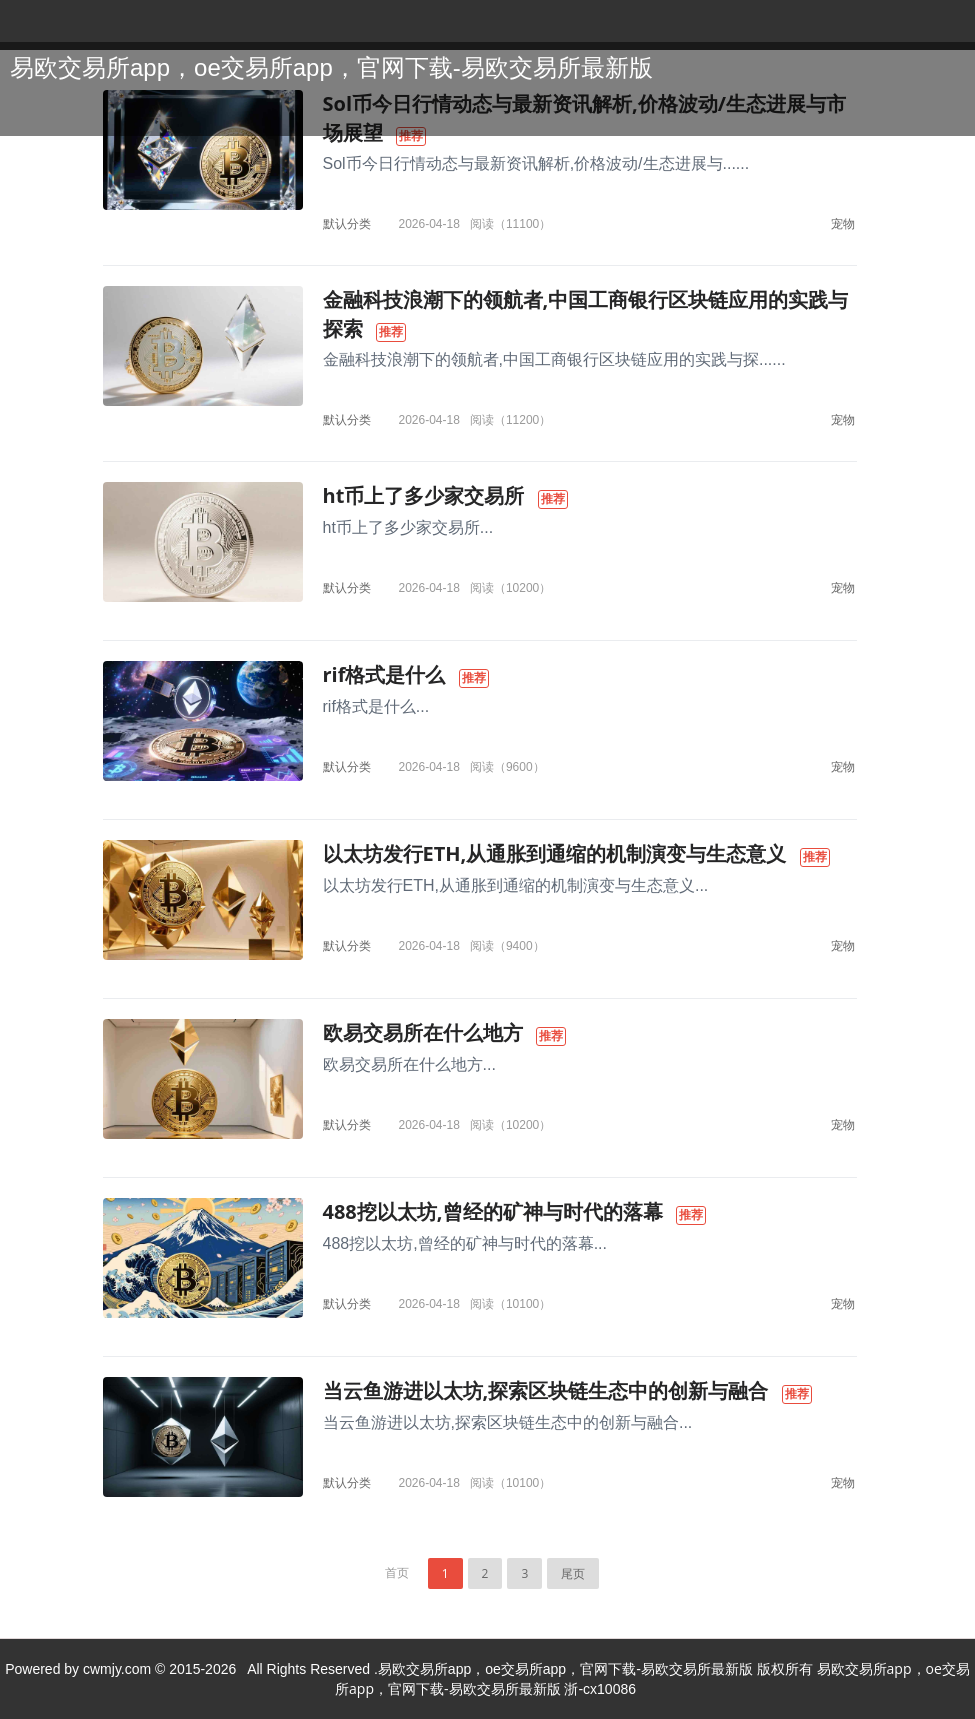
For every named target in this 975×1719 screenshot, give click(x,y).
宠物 (843, 223)
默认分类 (347, 223)
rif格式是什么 (384, 674)
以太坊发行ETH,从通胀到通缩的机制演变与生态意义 (555, 853)
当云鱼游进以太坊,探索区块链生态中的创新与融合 (546, 1390)
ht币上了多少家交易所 (424, 495)
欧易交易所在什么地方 (423, 1032)
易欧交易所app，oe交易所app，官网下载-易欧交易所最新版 (331, 67)
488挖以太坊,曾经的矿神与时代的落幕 (493, 1211)
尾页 (573, 1573)
